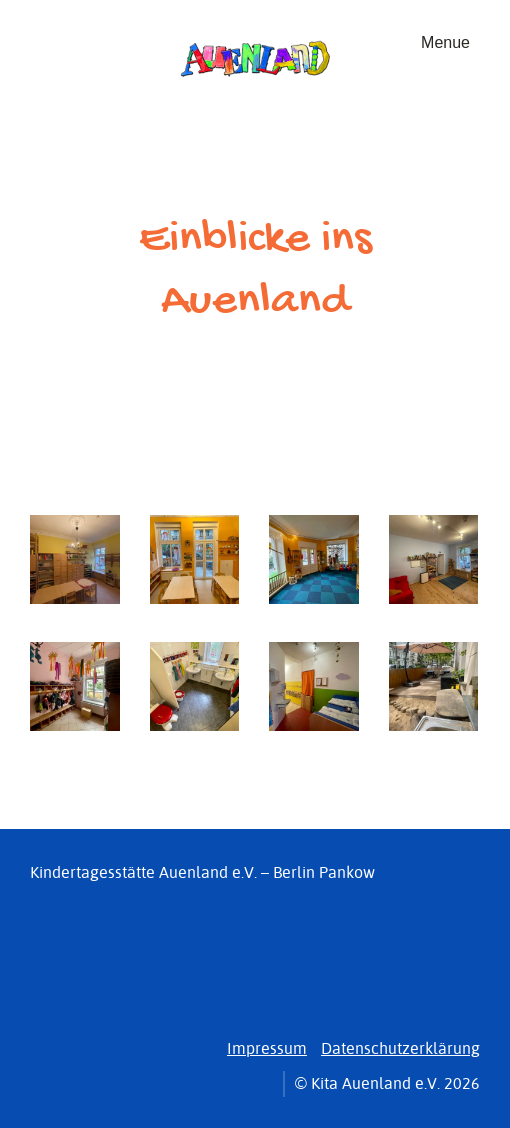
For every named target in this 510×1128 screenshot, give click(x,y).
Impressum (267, 1048)
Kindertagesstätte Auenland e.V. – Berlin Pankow (202, 872)
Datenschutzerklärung (400, 1048)
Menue (445, 42)
